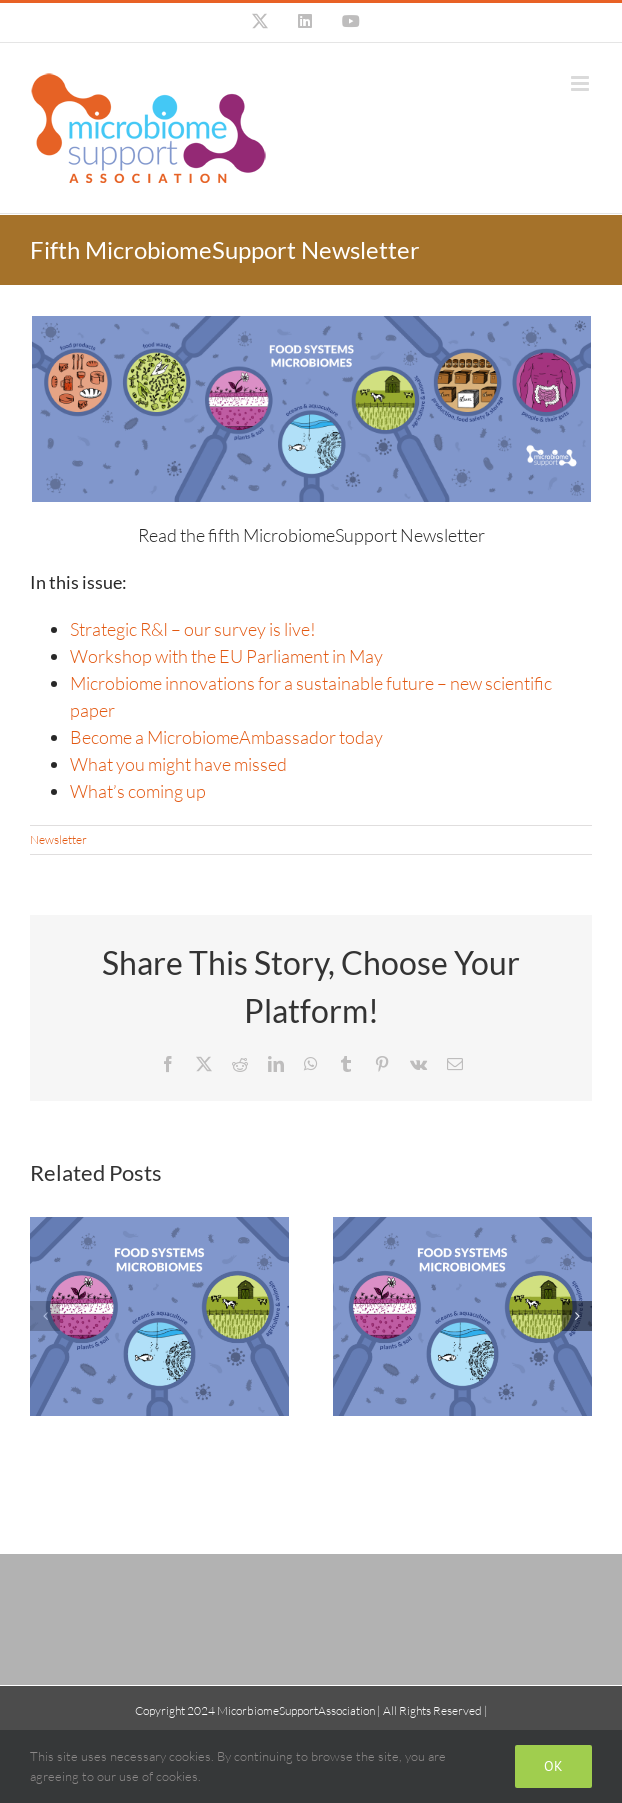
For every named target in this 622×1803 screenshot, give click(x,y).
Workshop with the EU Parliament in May (226, 656)
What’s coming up (138, 791)
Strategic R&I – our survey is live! (193, 629)
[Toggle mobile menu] (581, 83)
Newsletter (58, 839)
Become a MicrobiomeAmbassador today (226, 737)
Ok (553, 1766)
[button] (45, 1316)
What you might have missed (178, 764)
